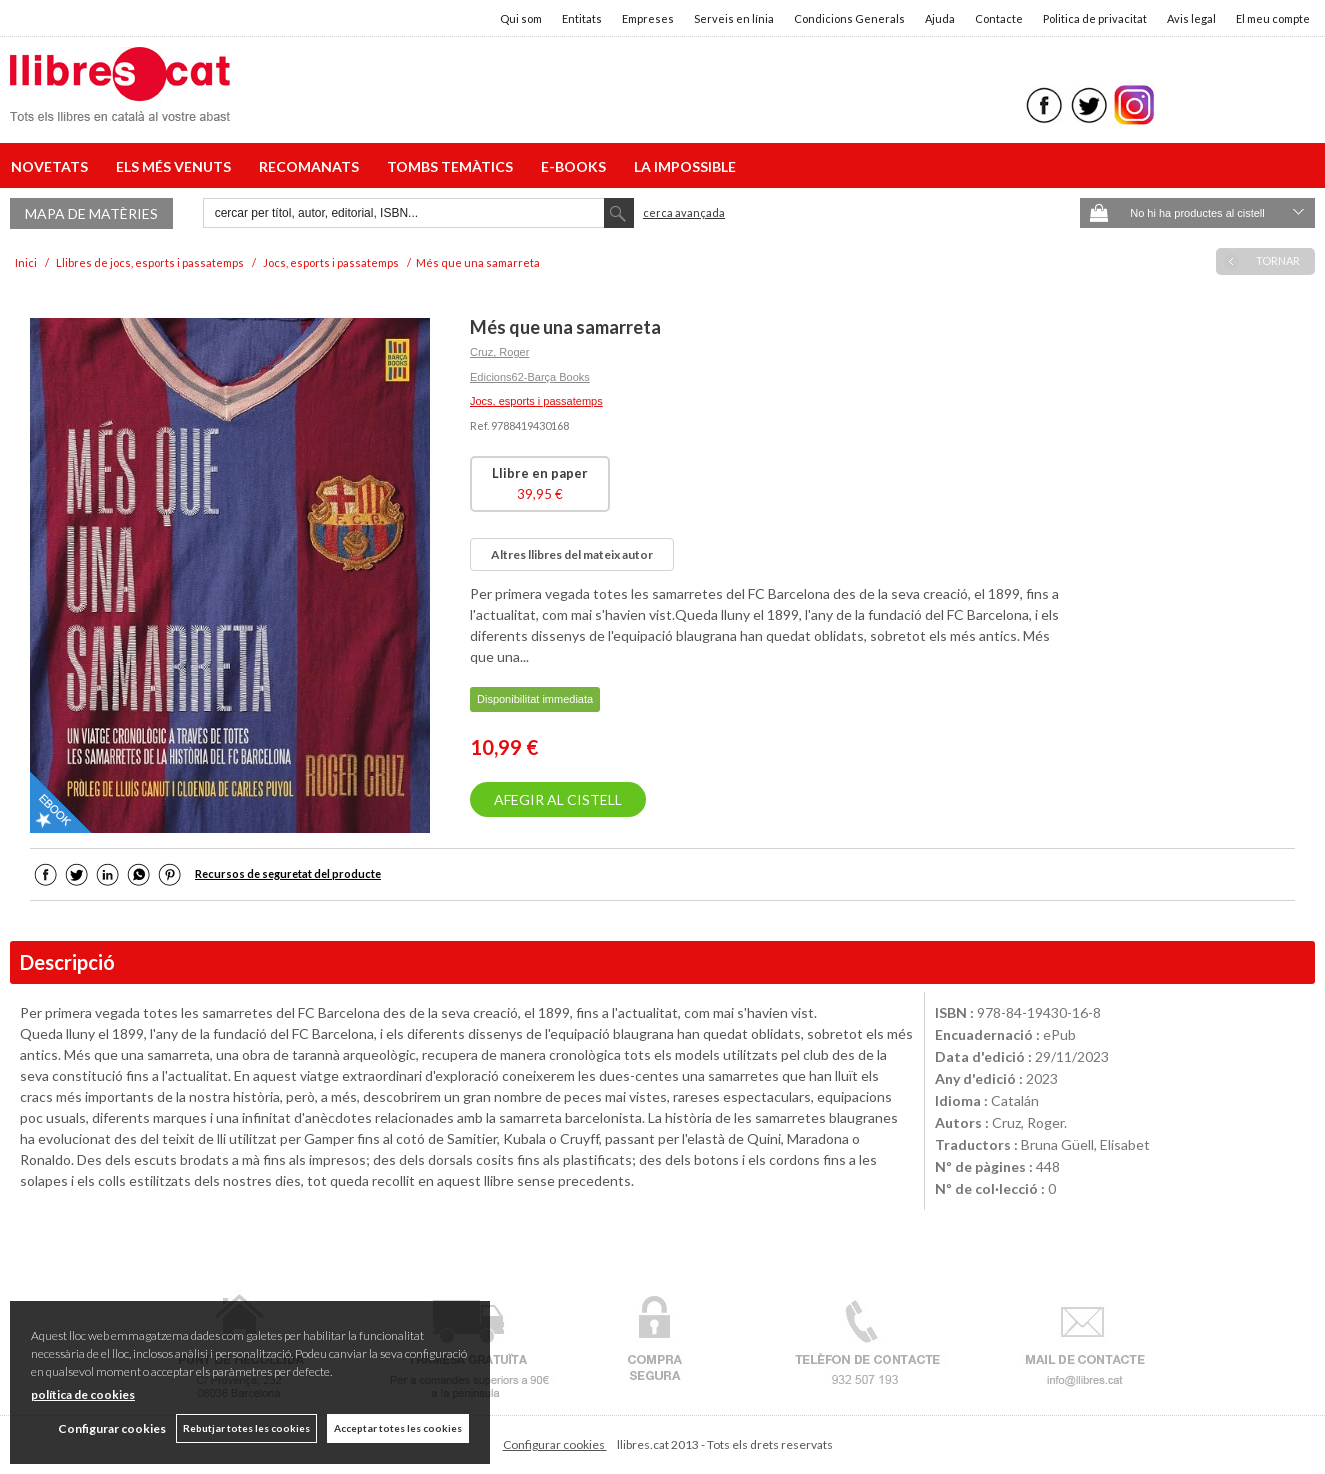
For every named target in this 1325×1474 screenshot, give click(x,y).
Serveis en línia (734, 18)
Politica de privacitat (1095, 18)
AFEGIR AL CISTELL (558, 799)
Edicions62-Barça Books (530, 377)
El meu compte (1273, 18)
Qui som (521, 18)
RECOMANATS (312, 166)
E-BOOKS (576, 166)
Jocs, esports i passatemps (536, 401)
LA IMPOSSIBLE (685, 166)
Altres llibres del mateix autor (572, 554)
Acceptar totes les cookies (398, 1428)
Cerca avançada (684, 212)
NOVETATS (52, 166)
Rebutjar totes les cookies (246, 1428)
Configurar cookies (555, 1444)
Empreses (648, 18)
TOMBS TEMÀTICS (453, 166)
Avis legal (1191, 18)
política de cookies (83, 1394)
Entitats (582, 18)
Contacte (999, 18)
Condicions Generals (849, 18)
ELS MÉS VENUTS (176, 166)
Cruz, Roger (499, 352)
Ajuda (940, 18)
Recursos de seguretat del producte (288, 873)
